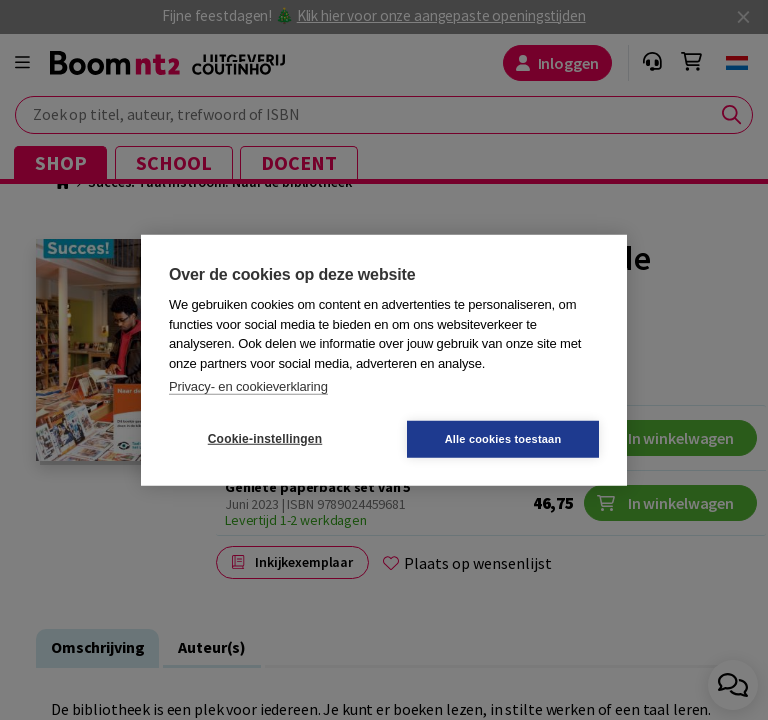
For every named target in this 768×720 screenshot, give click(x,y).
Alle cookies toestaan (503, 438)
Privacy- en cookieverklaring (248, 386)
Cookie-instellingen (265, 439)
